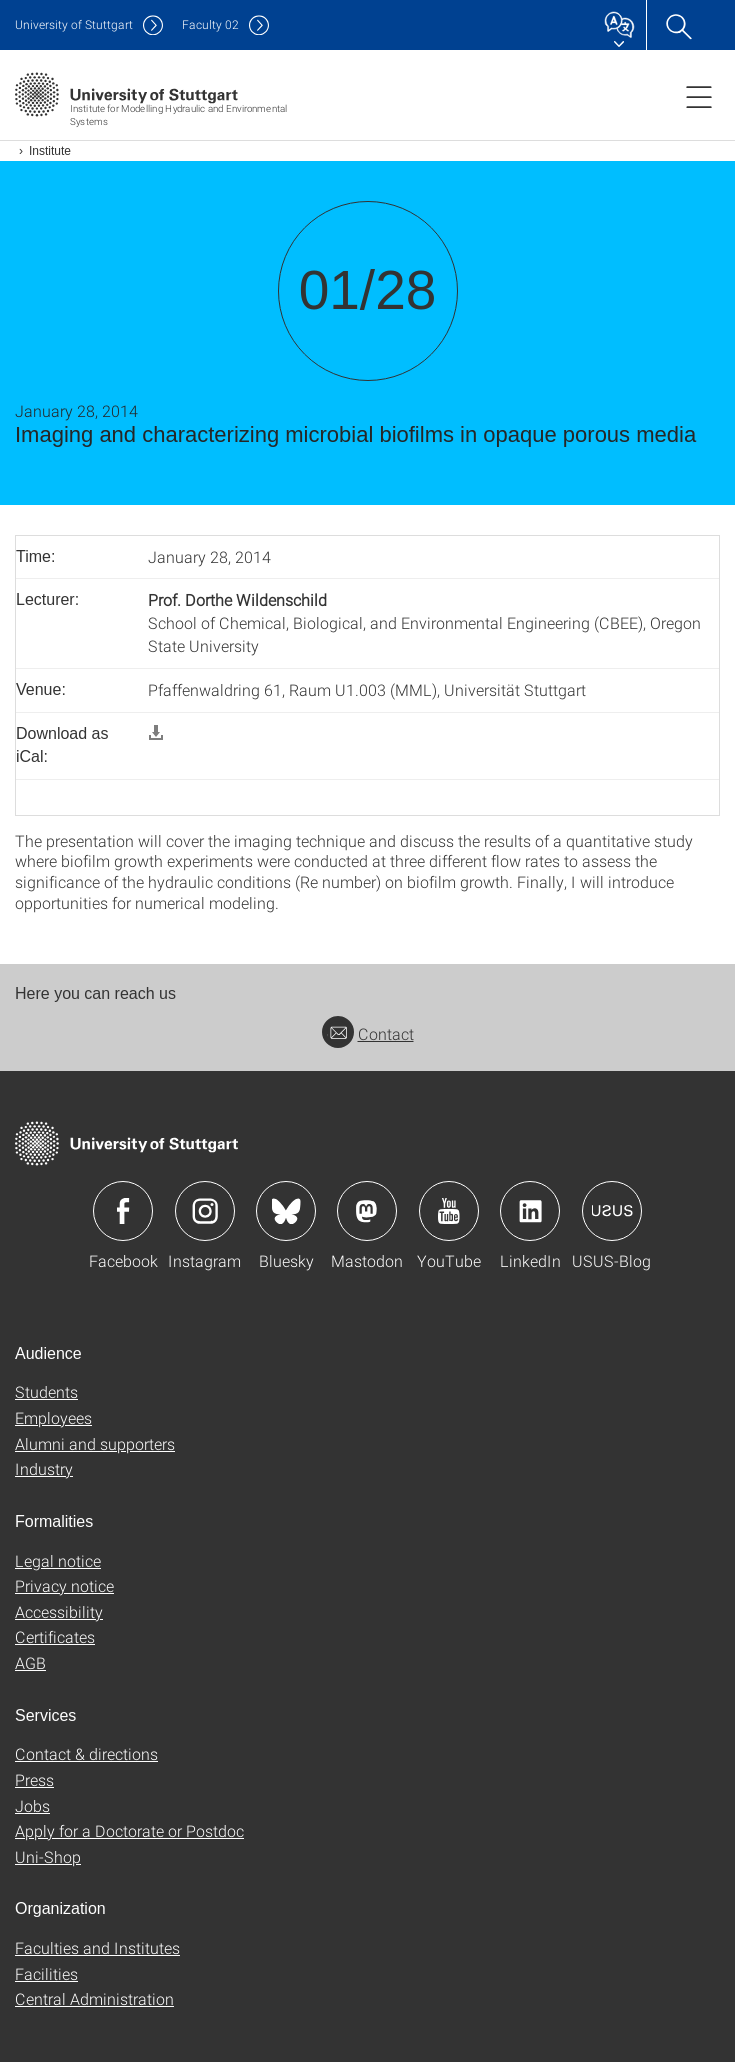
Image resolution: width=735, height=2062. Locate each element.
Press (34, 1779)
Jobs (32, 1805)
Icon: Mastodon (367, 1211)
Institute (50, 151)
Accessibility (59, 1611)
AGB (30, 1662)
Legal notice (58, 1560)
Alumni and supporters (95, 1443)
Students (46, 1391)
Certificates (55, 1636)
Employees (53, 1417)
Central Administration (94, 1998)
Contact (368, 1033)
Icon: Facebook (123, 1211)
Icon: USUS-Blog (612, 1211)
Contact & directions (86, 1753)
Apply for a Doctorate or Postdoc (129, 1830)
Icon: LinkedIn (530, 1211)
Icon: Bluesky (286, 1211)
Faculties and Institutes (97, 1947)
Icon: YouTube (449, 1211)
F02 (210, 24)
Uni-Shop (48, 1856)
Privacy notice (64, 1585)
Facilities (46, 1973)
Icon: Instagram (205, 1211)
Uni (74, 24)
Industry (44, 1468)
